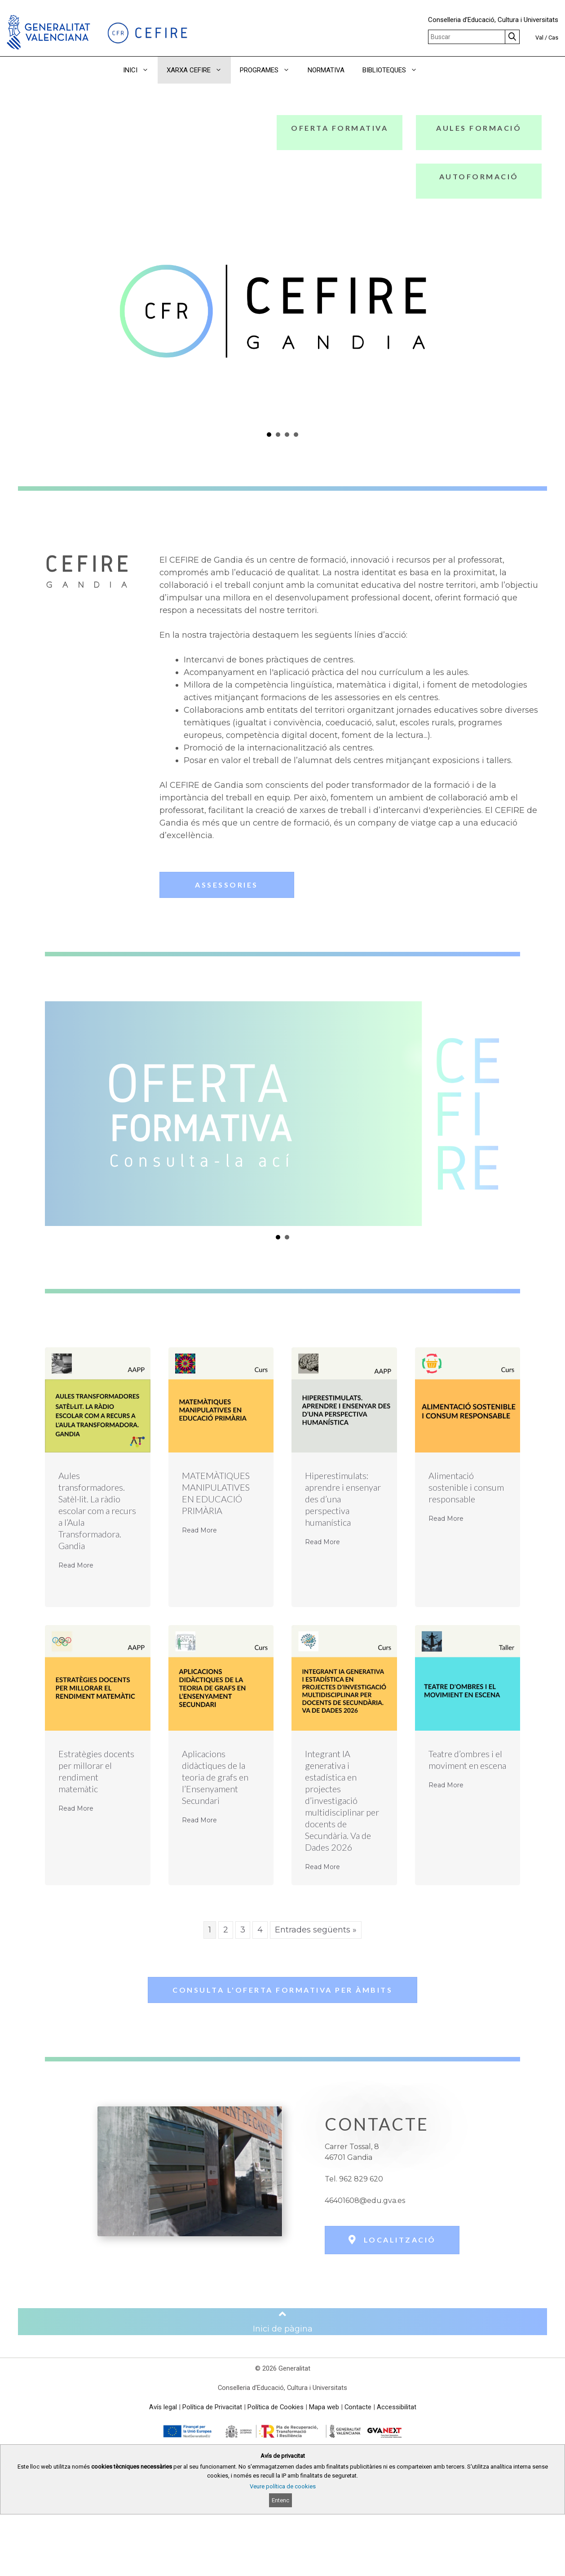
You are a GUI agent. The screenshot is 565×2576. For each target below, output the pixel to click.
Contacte (357, 2407)
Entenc (280, 2500)
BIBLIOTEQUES (394, 70)
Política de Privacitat (212, 2407)
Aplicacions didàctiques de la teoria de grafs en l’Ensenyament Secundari (215, 1777)
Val (539, 37)
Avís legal (163, 2407)
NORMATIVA (326, 70)
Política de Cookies (275, 2407)
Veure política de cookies (283, 2486)
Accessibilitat (396, 2407)
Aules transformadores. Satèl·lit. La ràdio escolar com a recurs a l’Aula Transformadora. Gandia (97, 1510)
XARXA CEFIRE (199, 70)
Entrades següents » (316, 1930)
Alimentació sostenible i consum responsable (466, 1487)
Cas (553, 37)
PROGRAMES (269, 70)
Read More (75, 1565)
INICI (140, 70)
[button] (438, 70)
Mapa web (324, 2407)
